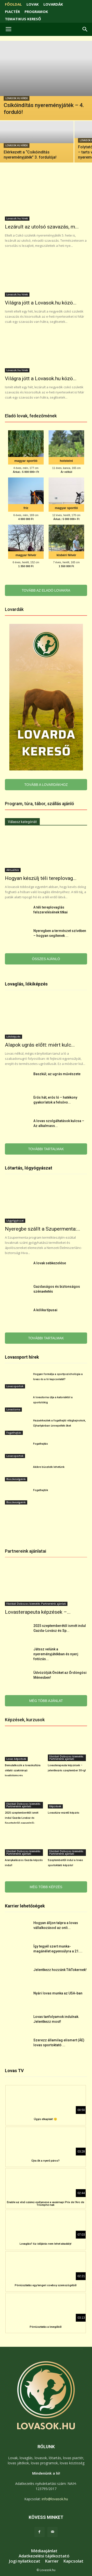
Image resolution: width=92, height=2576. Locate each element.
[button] (85, 29)
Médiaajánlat (44, 2551)
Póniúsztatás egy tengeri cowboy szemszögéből (46, 2285)
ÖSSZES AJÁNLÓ (46, 959)
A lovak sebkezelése (49, 1263)
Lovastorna (13, 1409)
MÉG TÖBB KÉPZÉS (46, 1887)
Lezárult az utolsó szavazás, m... (42, 227)
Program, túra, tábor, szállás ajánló (39, 803)
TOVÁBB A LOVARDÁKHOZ (46, 785)
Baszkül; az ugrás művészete (56, 1074)
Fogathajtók (40, 1490)
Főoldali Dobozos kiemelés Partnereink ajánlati (36, 1603)
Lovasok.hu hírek (16, 98)
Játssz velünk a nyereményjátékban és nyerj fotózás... (55, 1654)
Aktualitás (12, 870)
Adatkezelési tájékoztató (44, 2556)
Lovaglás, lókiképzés (26, 983)
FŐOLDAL (13, 4)
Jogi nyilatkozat (24, 2561)
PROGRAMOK (36, 11)
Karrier (52, 2561)
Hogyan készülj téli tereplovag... (41, 878)
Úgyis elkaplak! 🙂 (45, 2119)
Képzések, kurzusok (25, 1719)
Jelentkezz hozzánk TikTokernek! (60, 1970)
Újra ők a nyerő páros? (45, 2160)
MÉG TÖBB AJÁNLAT (46, 1701)
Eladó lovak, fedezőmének (31, 415)
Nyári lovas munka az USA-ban (57, 1993)
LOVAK (32, 4)
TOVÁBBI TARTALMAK (46, 1149)
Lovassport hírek (22, 1357)
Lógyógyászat (15, 1220)
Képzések (55, 1806)
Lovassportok (15, 1386)
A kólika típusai (45, 1310)
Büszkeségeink (16, 1479)
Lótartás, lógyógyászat (28, 1167)
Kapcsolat (73, 2561)
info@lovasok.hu (55, 2499)
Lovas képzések (16, 1759)
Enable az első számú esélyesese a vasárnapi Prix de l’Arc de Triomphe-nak (45, 2204)
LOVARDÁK (53, 4)
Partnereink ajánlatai (25, 1551)
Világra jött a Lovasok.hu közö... (41, 303)
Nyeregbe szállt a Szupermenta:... (42, 1229)
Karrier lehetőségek (25, 1905)
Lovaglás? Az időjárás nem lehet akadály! (45, 2243)
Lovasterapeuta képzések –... (38, 1612)
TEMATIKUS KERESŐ (23, 18)
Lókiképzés (13, 1036)
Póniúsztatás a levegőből (46, 2326)
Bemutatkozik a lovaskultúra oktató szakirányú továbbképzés (22, 1770)
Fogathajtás (13, 1432)
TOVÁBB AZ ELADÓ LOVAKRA (46, 590)
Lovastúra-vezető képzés (63, 1812)
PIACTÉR (12, 11)
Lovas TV (14, 2070)
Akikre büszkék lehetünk (49, 1467)
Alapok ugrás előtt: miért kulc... (40, 1045)
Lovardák (14, 609)
